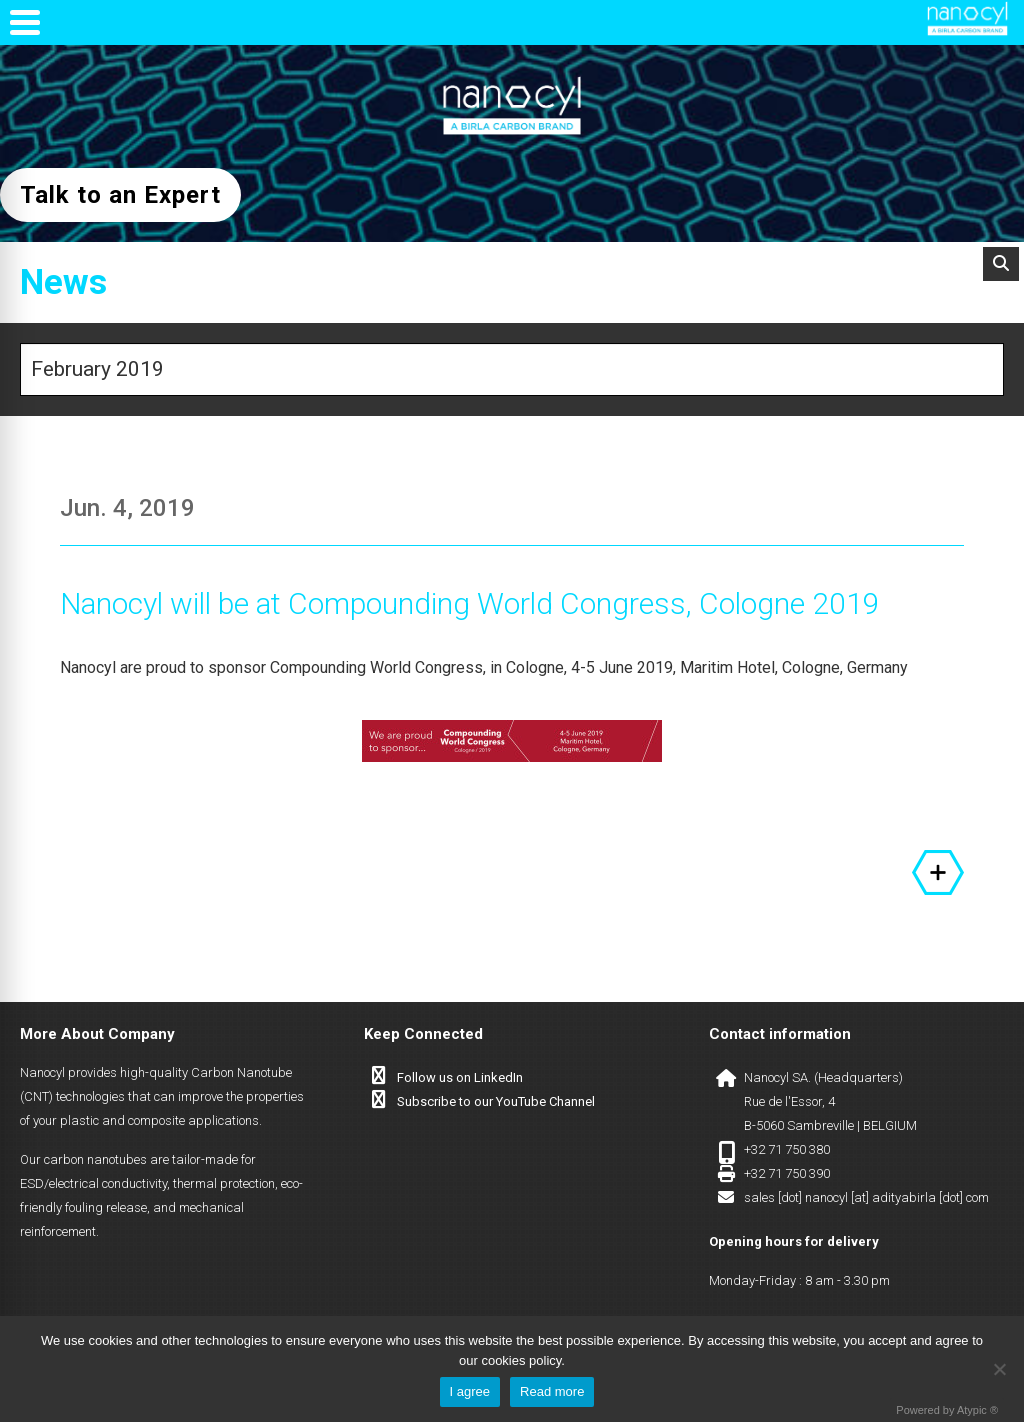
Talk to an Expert (120, 195)
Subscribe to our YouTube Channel (496, 1101)
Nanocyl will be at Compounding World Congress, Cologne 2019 (470, 603)
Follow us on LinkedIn (460, 1077)
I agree (470, 1391)
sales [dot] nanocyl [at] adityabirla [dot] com (866, 1197)
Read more (552, 1391)
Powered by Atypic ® (947, 1410)
